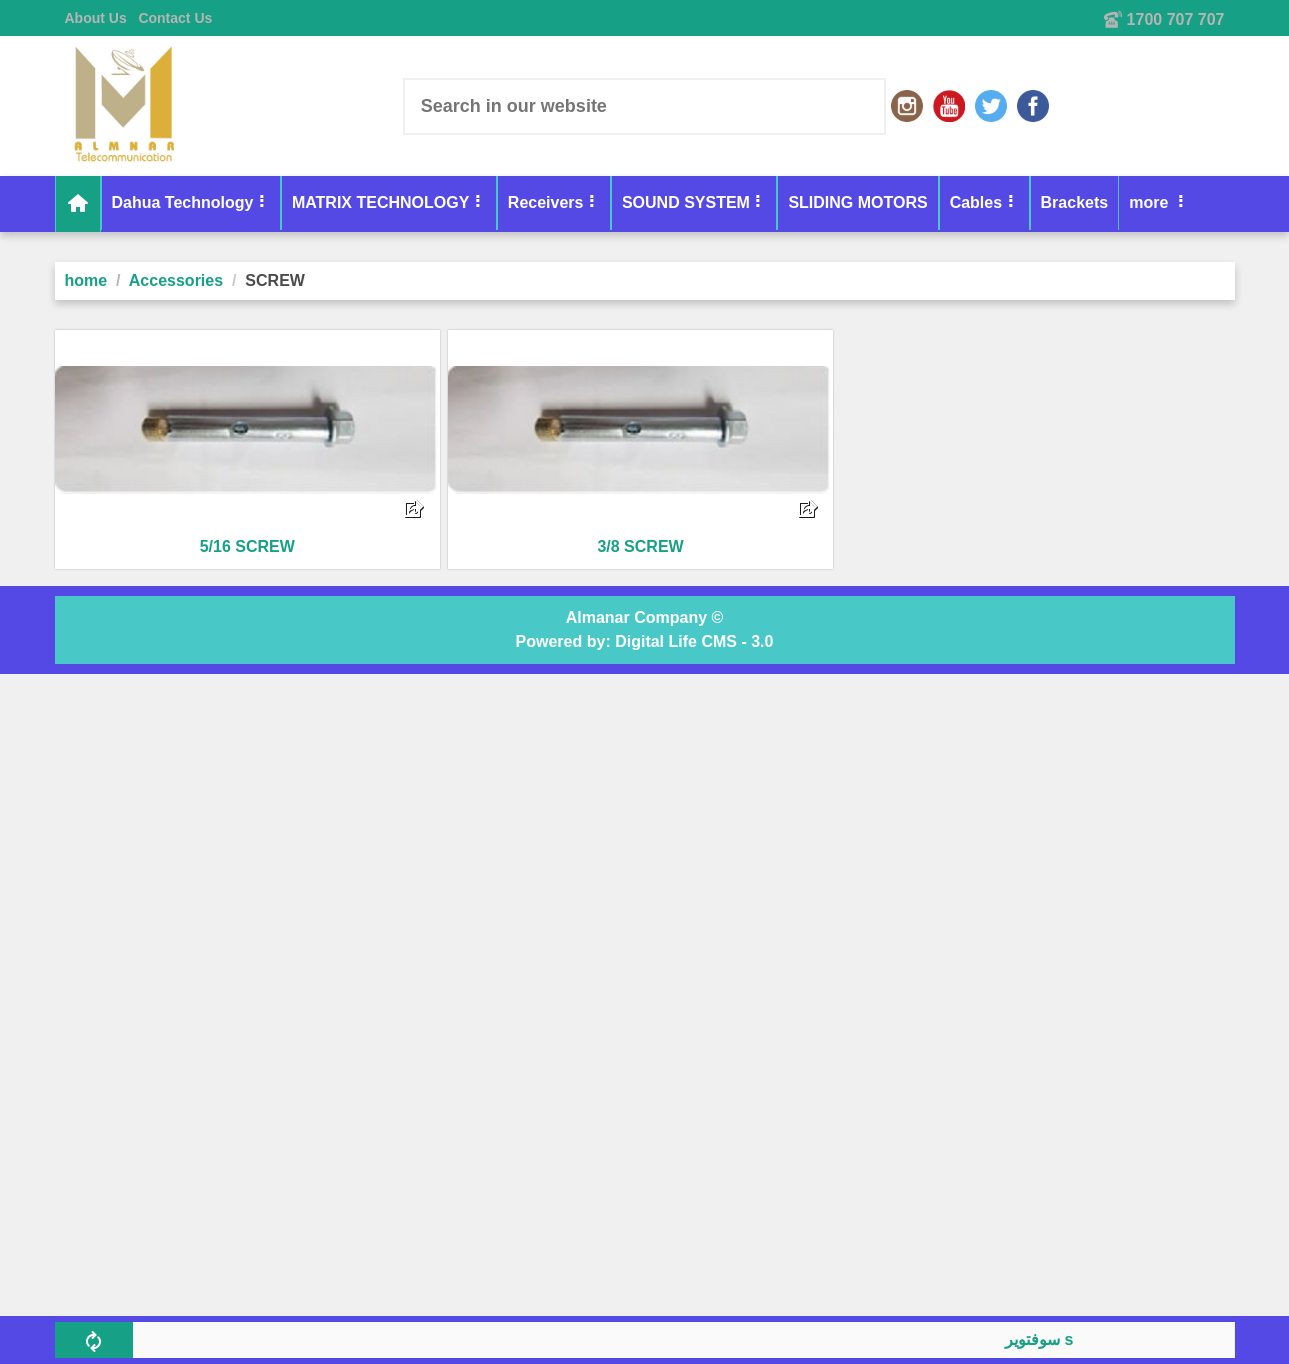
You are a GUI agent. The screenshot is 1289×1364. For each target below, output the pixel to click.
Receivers (546, 202)
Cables (976, 202)
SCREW (275, 280)
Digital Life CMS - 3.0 (694, 641)
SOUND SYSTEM (686, 202)
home (86, 280)
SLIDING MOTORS (857, 202)
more (1062, 202)
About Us (96, 18)
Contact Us (175, 18)
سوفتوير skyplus (1068, 1339)
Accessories (176, 280)
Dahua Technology (183, 202)
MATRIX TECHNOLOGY (380, 202)
